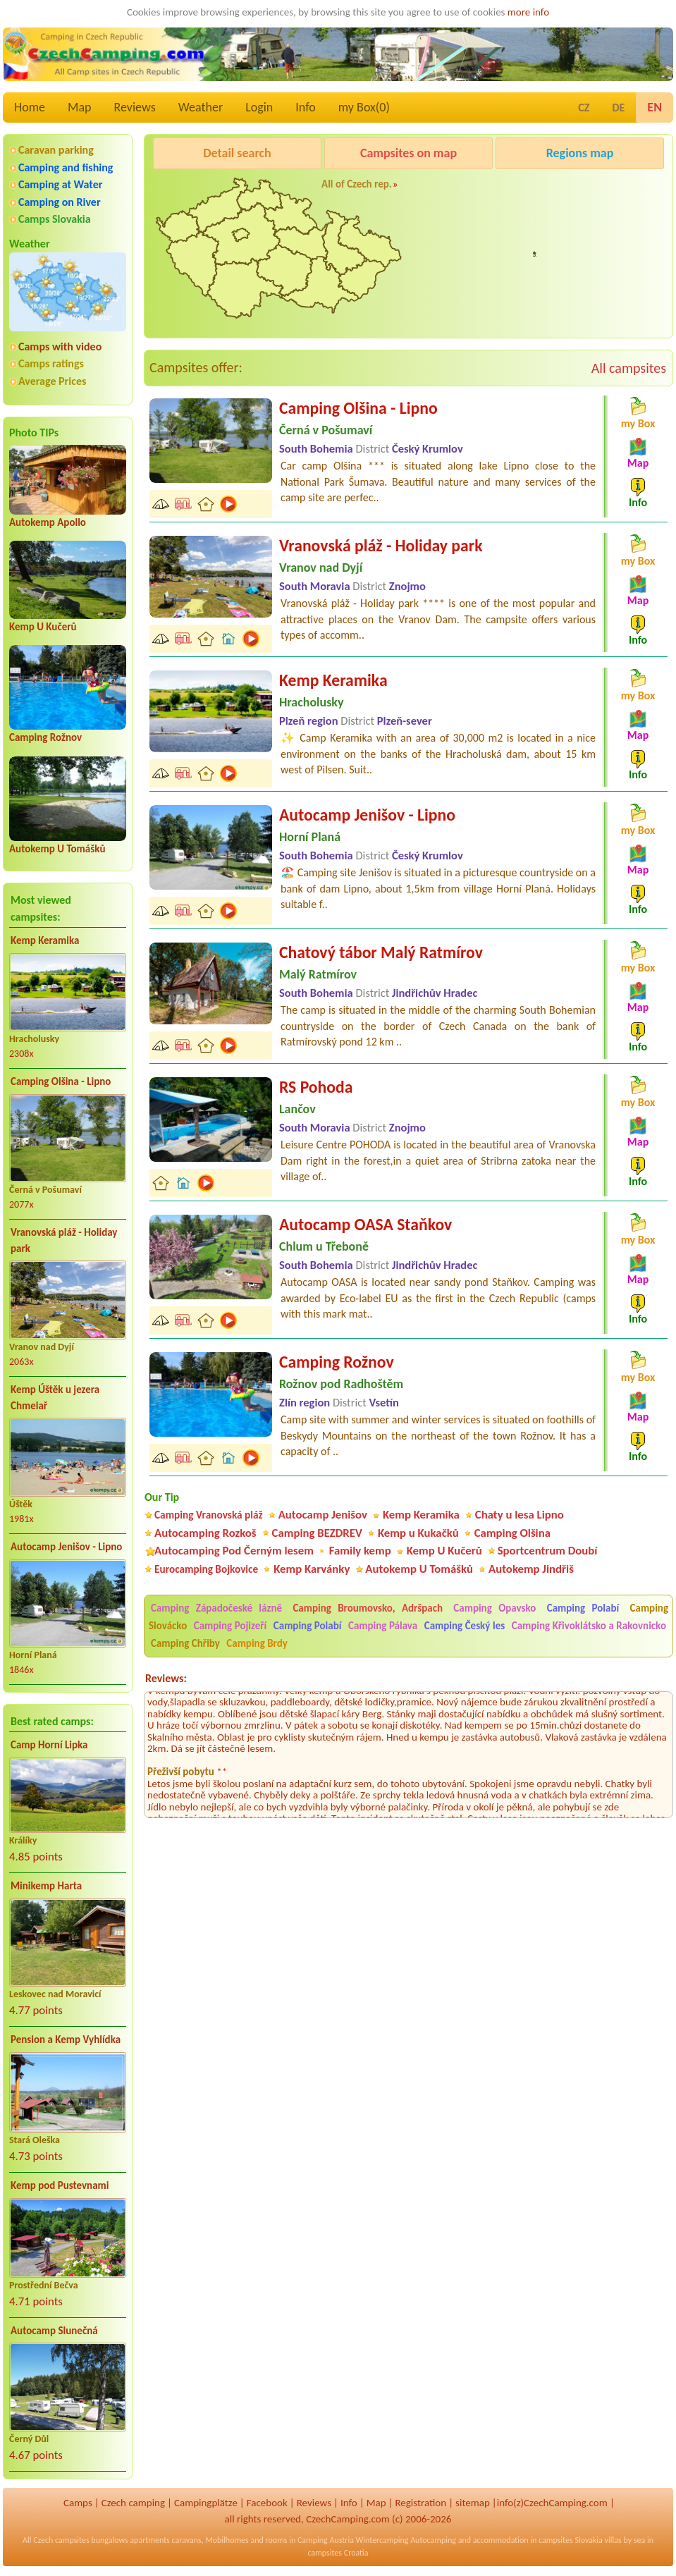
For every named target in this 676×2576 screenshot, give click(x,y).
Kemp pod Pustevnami (60, 2185)
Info (305, 107)
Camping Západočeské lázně (216, 1608)
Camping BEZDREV (317, 1533)
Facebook (267, 2502)
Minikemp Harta (46, 1885)
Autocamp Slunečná (54, 2330)
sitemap (472, 2502)
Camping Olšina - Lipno (61, 1081)
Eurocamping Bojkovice (206, 1569)
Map (79, 107)
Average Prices (52, 381)
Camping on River (59, 202)
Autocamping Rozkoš (205, 1533)
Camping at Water (60, 184)
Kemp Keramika (45, 940)
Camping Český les (464, 1625)
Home (29, 107)
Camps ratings (51, 363)
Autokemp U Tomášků (57, 848)
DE (618, 107)
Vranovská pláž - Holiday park (64, 1240)
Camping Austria (325, 2540)
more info (528, 12)
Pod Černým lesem (540, 265)
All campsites (628, 368)
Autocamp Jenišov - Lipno (66, 1546)
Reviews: (166, 1678)
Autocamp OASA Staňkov (365, 1224)
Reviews (135, 107)
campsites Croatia (337, 2553)
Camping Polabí (583, 1608)
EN (654, 107)
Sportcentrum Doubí (548, 1550)
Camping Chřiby (185, 1643)
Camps (77, 2502)
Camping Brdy (257, 1643)
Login (259, 107)
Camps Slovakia (54, 219)
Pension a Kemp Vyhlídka (66, 2039)
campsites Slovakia (571, 2540)
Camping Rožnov (45, 737)
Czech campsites (61, 2540)
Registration (420, 2502)
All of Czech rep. (356, 184)
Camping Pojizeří (230, 1625)
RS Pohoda (315, 1087)
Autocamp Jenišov (322, 1514)
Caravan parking (56, 150)
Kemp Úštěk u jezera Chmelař (55, 1397)
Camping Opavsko (494, 1608)
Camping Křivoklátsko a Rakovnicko (589, 1625)
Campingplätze (206, 2502)
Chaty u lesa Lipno (519, 1514)
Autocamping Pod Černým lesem (234, 1550)
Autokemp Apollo (47, 522)
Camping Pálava (382, 1625)
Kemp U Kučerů (43, 626)
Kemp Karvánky (312, 1569)
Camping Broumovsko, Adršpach (368, 1608)
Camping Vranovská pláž (208, 1514)
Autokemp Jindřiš (531, 1569)
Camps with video (60, 346)
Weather (200, 107)
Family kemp (360, 1550)
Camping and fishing (65, 167)
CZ (583, 107)
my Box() (364, 107)
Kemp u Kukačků (418, 1533)
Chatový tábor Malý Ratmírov (381, 952)
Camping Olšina (512, 1533)
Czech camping (133, 2502)
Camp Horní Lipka (49, 1744)
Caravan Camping (537, 189)
